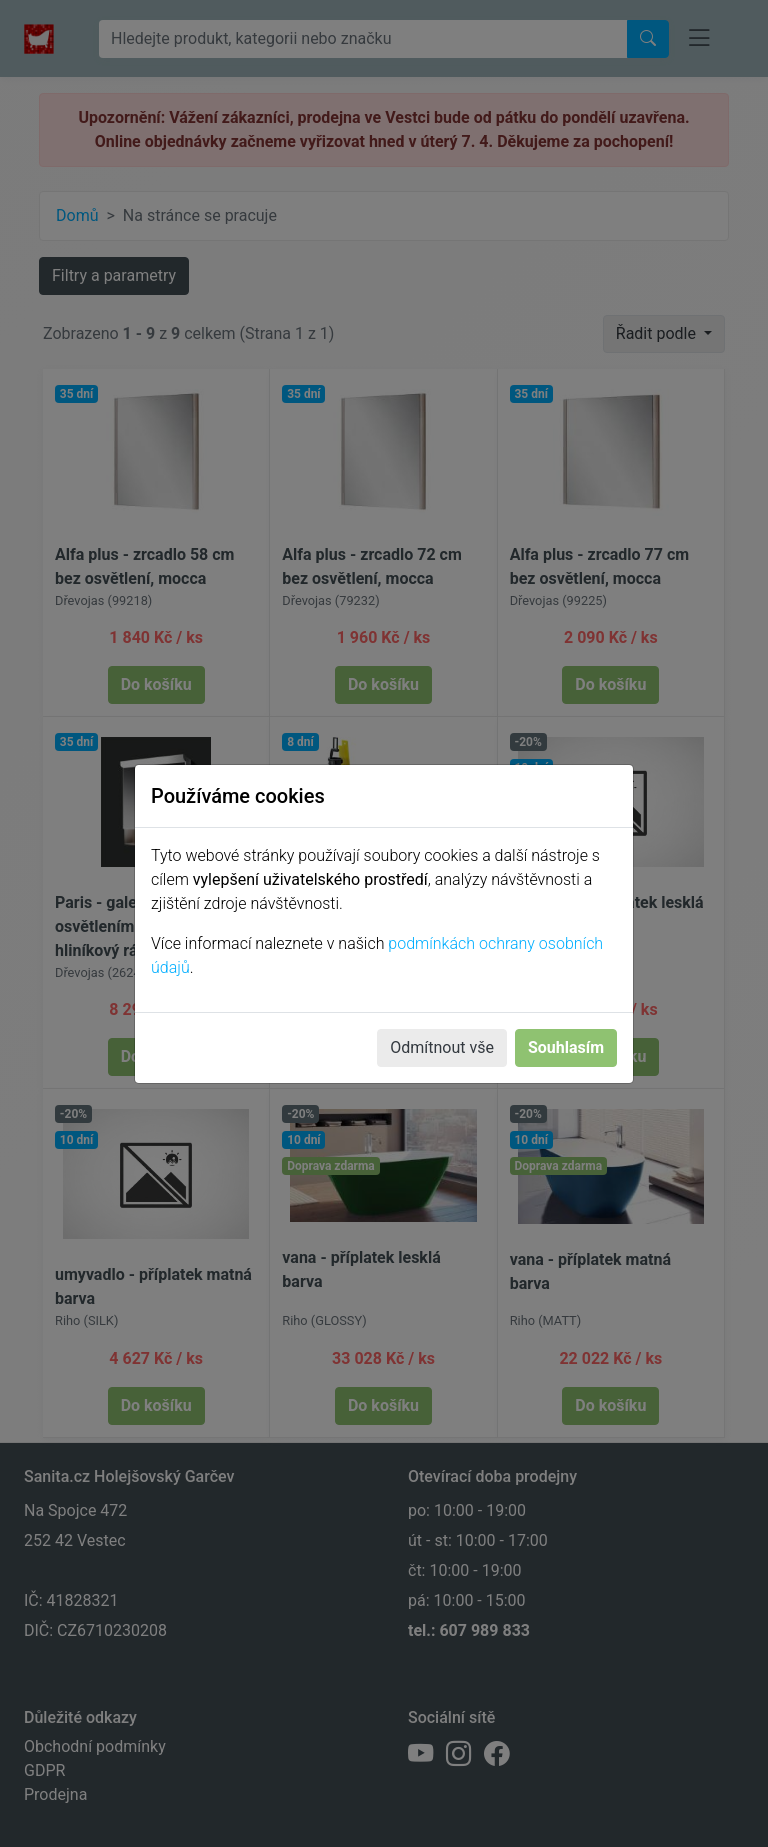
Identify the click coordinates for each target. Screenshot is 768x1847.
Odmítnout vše (442, 1047)
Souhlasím (566, 1047)
